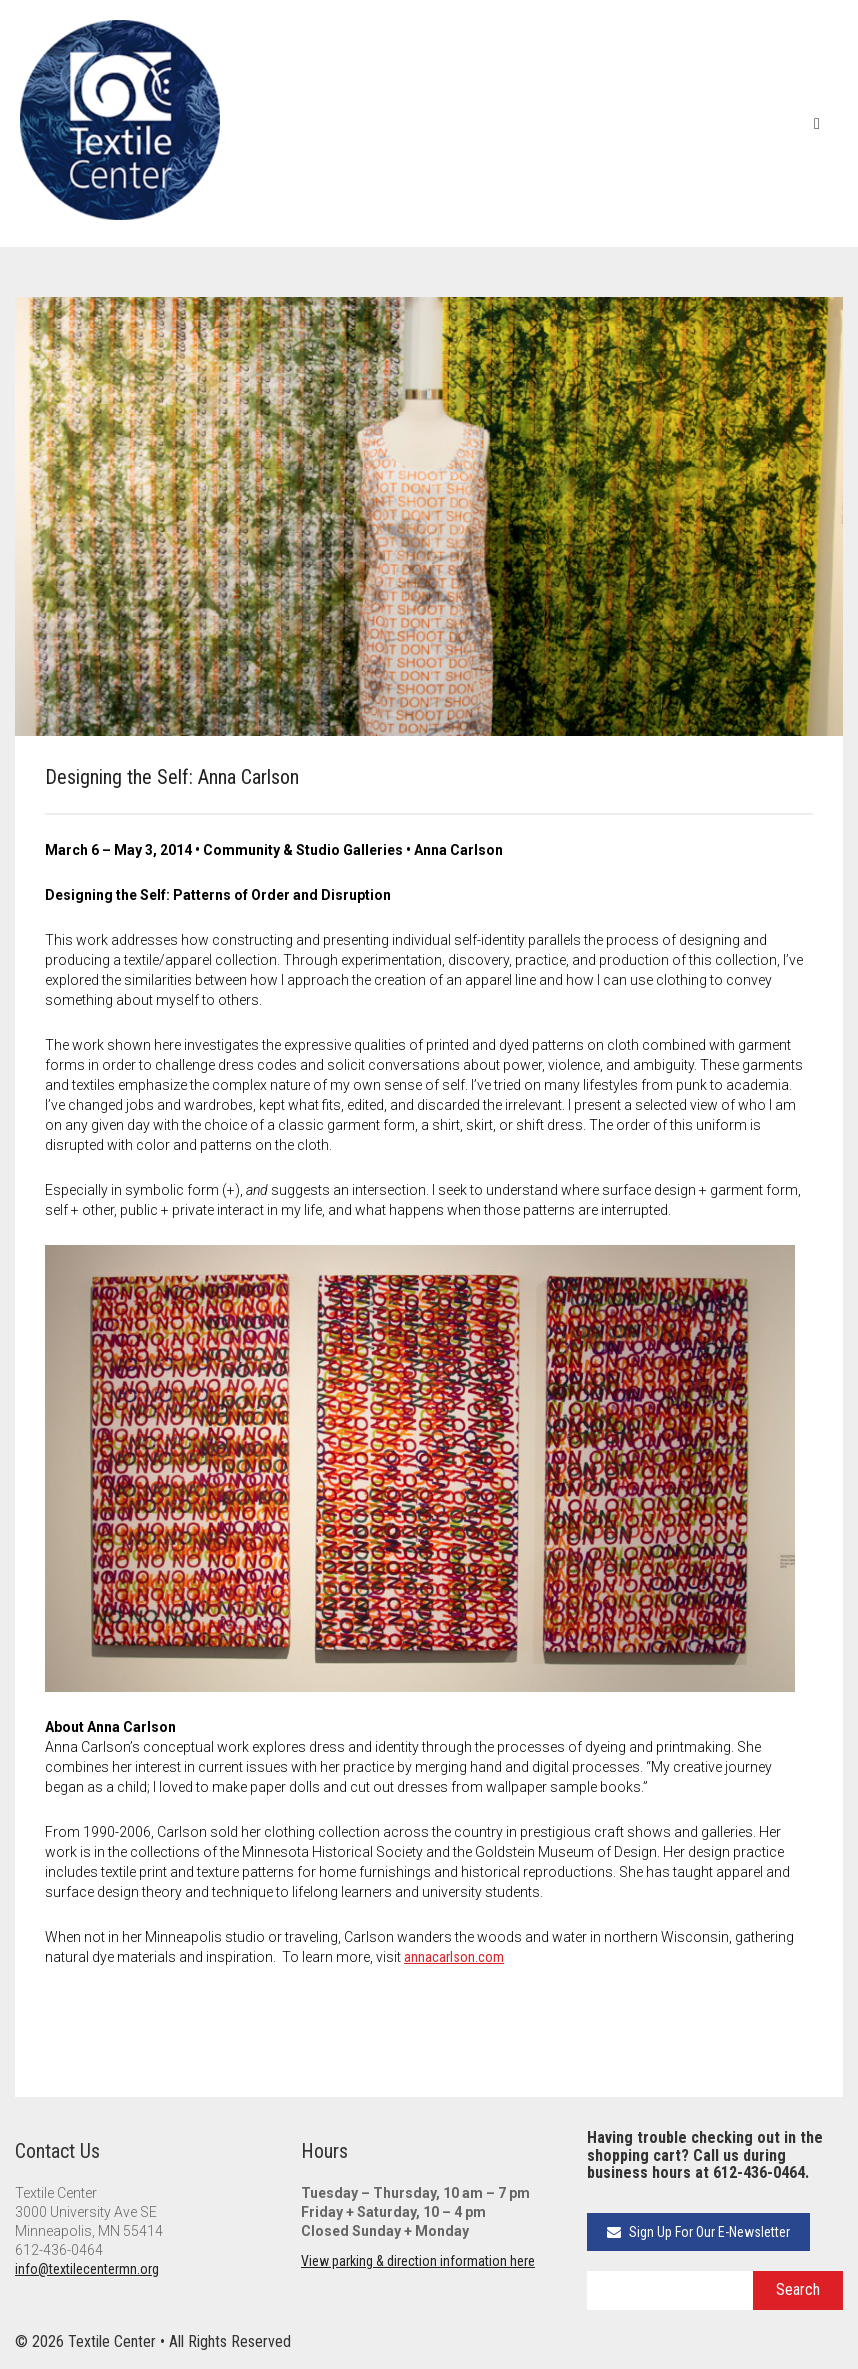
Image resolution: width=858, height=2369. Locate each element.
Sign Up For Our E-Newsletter (698, 2232)
